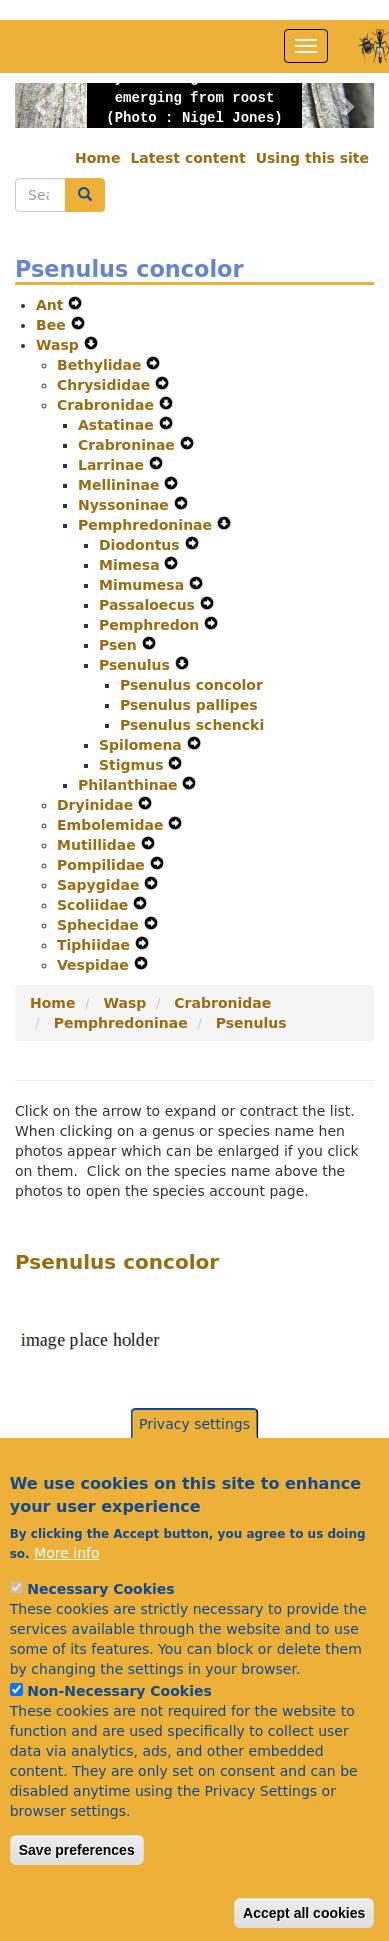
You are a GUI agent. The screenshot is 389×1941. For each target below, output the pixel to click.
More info (66, 1602)
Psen (120, 645)
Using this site (312, 158)
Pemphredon (151, 625)
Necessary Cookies (100, 1638)
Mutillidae (99, 845)
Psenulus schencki (192, 725)
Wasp (60, 345)
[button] (42, 105)
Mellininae (121, 485)
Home (97, 158)
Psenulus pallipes (188, 705)
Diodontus (142, 545)
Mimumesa (144, 585)
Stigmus (133, 765)
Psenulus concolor (191, 685)
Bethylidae (101, 365)
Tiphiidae (96, 945)
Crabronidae (108, 405)
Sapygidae (100, 885)
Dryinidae (97, 805)
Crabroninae (129, 445)
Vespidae (95, 965)
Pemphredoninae (147, 525)
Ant (52, 305)
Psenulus (137, 665)
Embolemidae (112, 825)
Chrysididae (106, 385)
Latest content (187, 158)
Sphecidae (100, 925)
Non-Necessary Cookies (119, 1740)
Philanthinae (130, 785)
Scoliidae (95, 905)
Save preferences (77, 1899)
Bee (53, 325)
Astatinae (118, 425)
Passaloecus (149, 605)
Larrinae (113, 465)
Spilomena (143, 745)
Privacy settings (194, 1473)
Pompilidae (103, 865)
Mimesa (131, 565)
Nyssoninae (126, 505)
